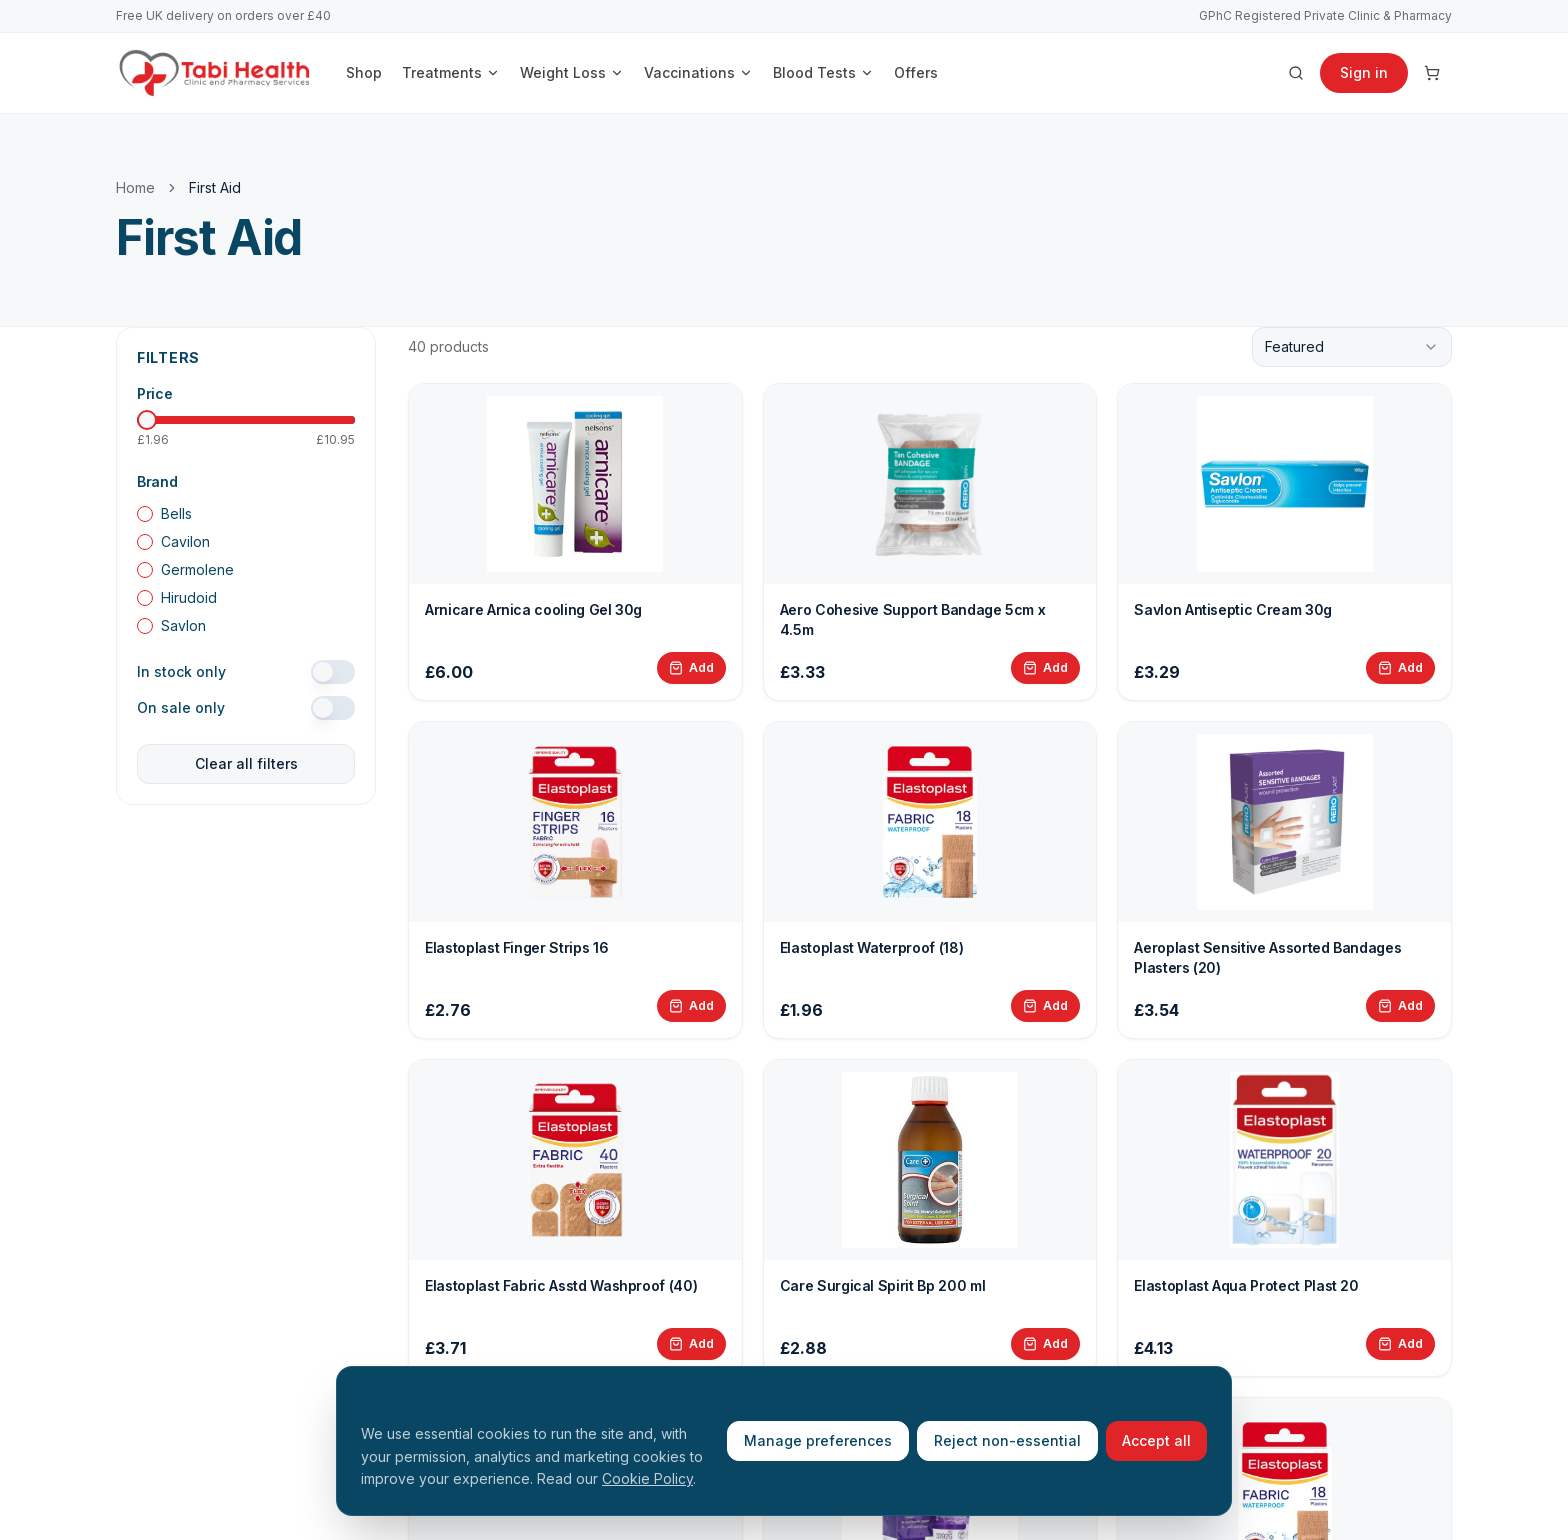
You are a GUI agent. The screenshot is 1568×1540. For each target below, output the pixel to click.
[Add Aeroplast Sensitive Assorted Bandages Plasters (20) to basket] (1400, 1006)
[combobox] (1352, 347)
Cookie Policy (647, 1478)
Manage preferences (818, 1440)
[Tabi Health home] (215, 73)
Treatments (451, 72)
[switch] (333, 672)
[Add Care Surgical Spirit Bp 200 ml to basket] (1045, 1344)
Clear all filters (246, 763)
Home (135, 187)
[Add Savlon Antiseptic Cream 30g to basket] (1400, 668)
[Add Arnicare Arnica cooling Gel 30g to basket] (691, 668)
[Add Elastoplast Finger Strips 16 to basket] (691, 1006)
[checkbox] (145, 514)
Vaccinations (698, 72)
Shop (364, 72)
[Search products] (1296, 73)
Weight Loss (572, 72)
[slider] (147, 420)
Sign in (1364, 72)
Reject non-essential (1007, 1440)
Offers (916, 72)
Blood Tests (823, 72)
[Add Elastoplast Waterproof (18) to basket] (1045, 1006)
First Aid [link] (215, 187)
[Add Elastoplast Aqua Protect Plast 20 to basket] (1400, 1344)
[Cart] (1432, 73)
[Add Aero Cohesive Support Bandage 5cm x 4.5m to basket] (1045, 668)
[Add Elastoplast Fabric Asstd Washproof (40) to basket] (691, 1344)
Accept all (1156, 1440)
